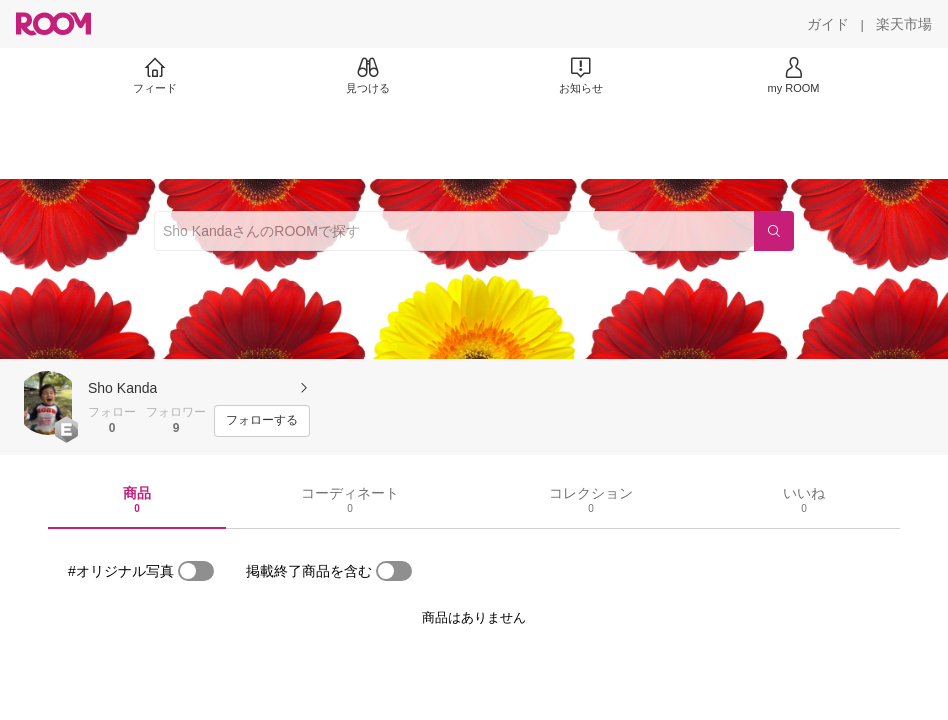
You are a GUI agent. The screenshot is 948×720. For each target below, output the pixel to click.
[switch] (196, 571)
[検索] (774, 231)
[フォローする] (262, 421)
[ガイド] (828, 24)
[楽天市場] (904, 24)
